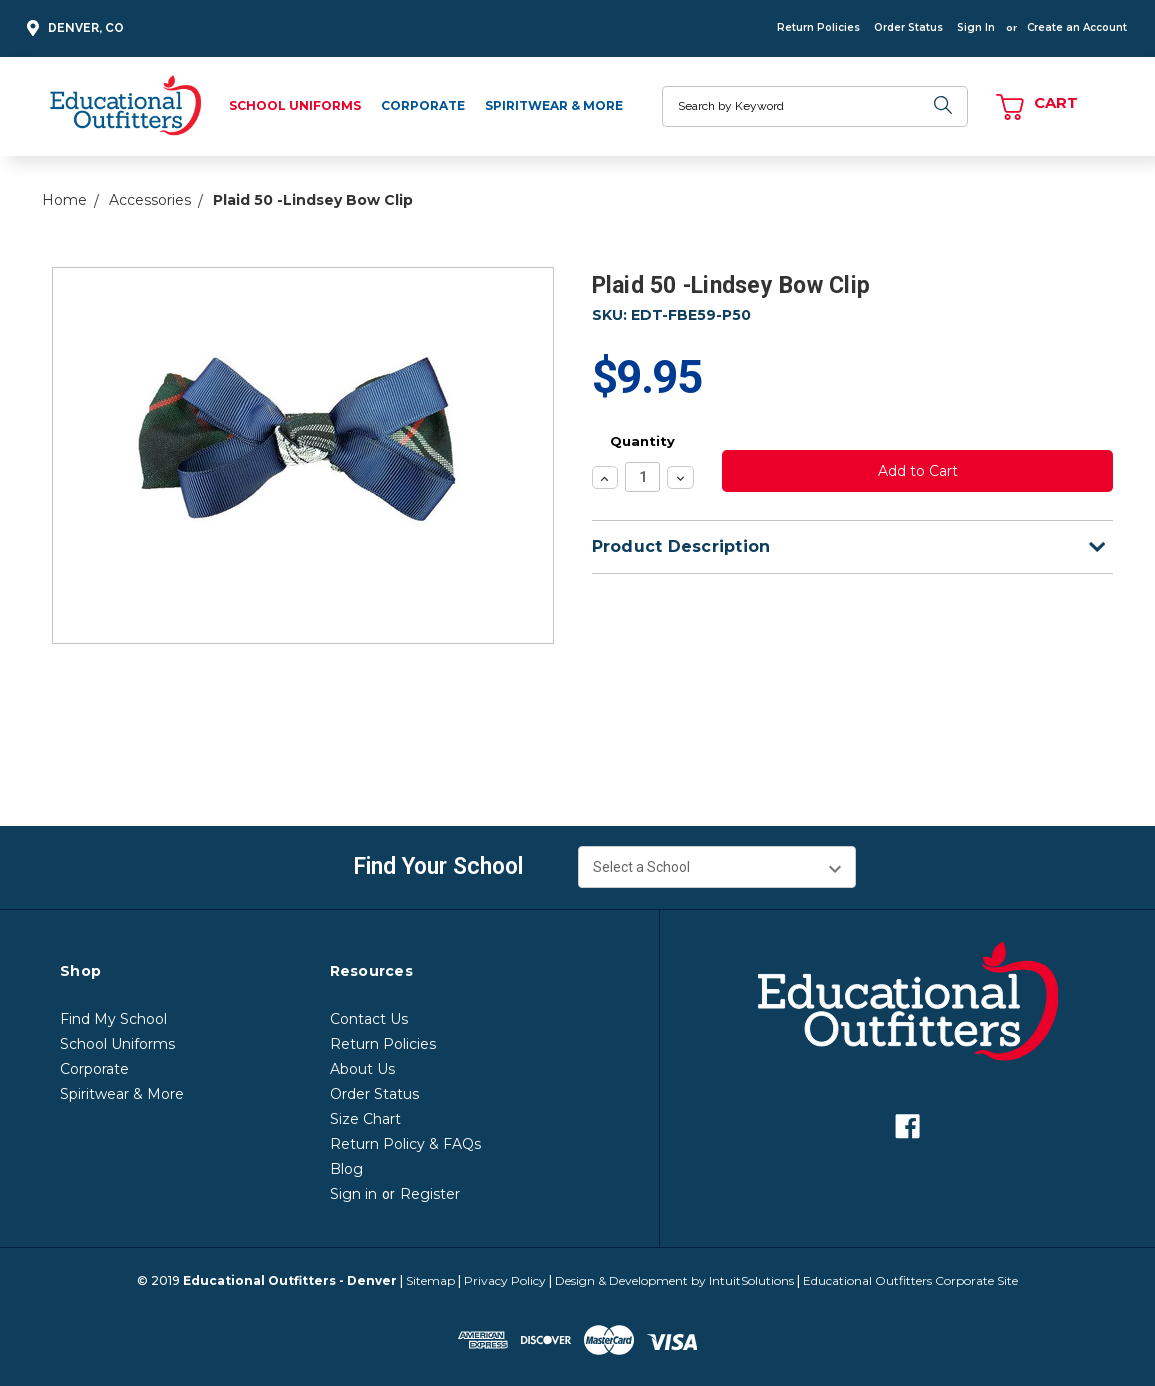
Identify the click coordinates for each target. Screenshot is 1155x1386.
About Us (362, 1069)
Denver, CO (72, 28)
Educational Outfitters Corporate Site (910, 1280)
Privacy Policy (505, 1280)
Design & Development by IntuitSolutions (674, 1280)
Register (430, 1194)
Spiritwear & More (554, 105)
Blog (346, 1169)
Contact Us (369, 1019)
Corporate (423, 105)
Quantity (642, 441)
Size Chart (365, 1119)
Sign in (353, 1194)
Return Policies (818, 27)
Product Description (848, 546)
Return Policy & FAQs (405, 1144)
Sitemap (430, 1280)
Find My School (113, 1019)
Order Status (908, 27)
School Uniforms (295, 105)
